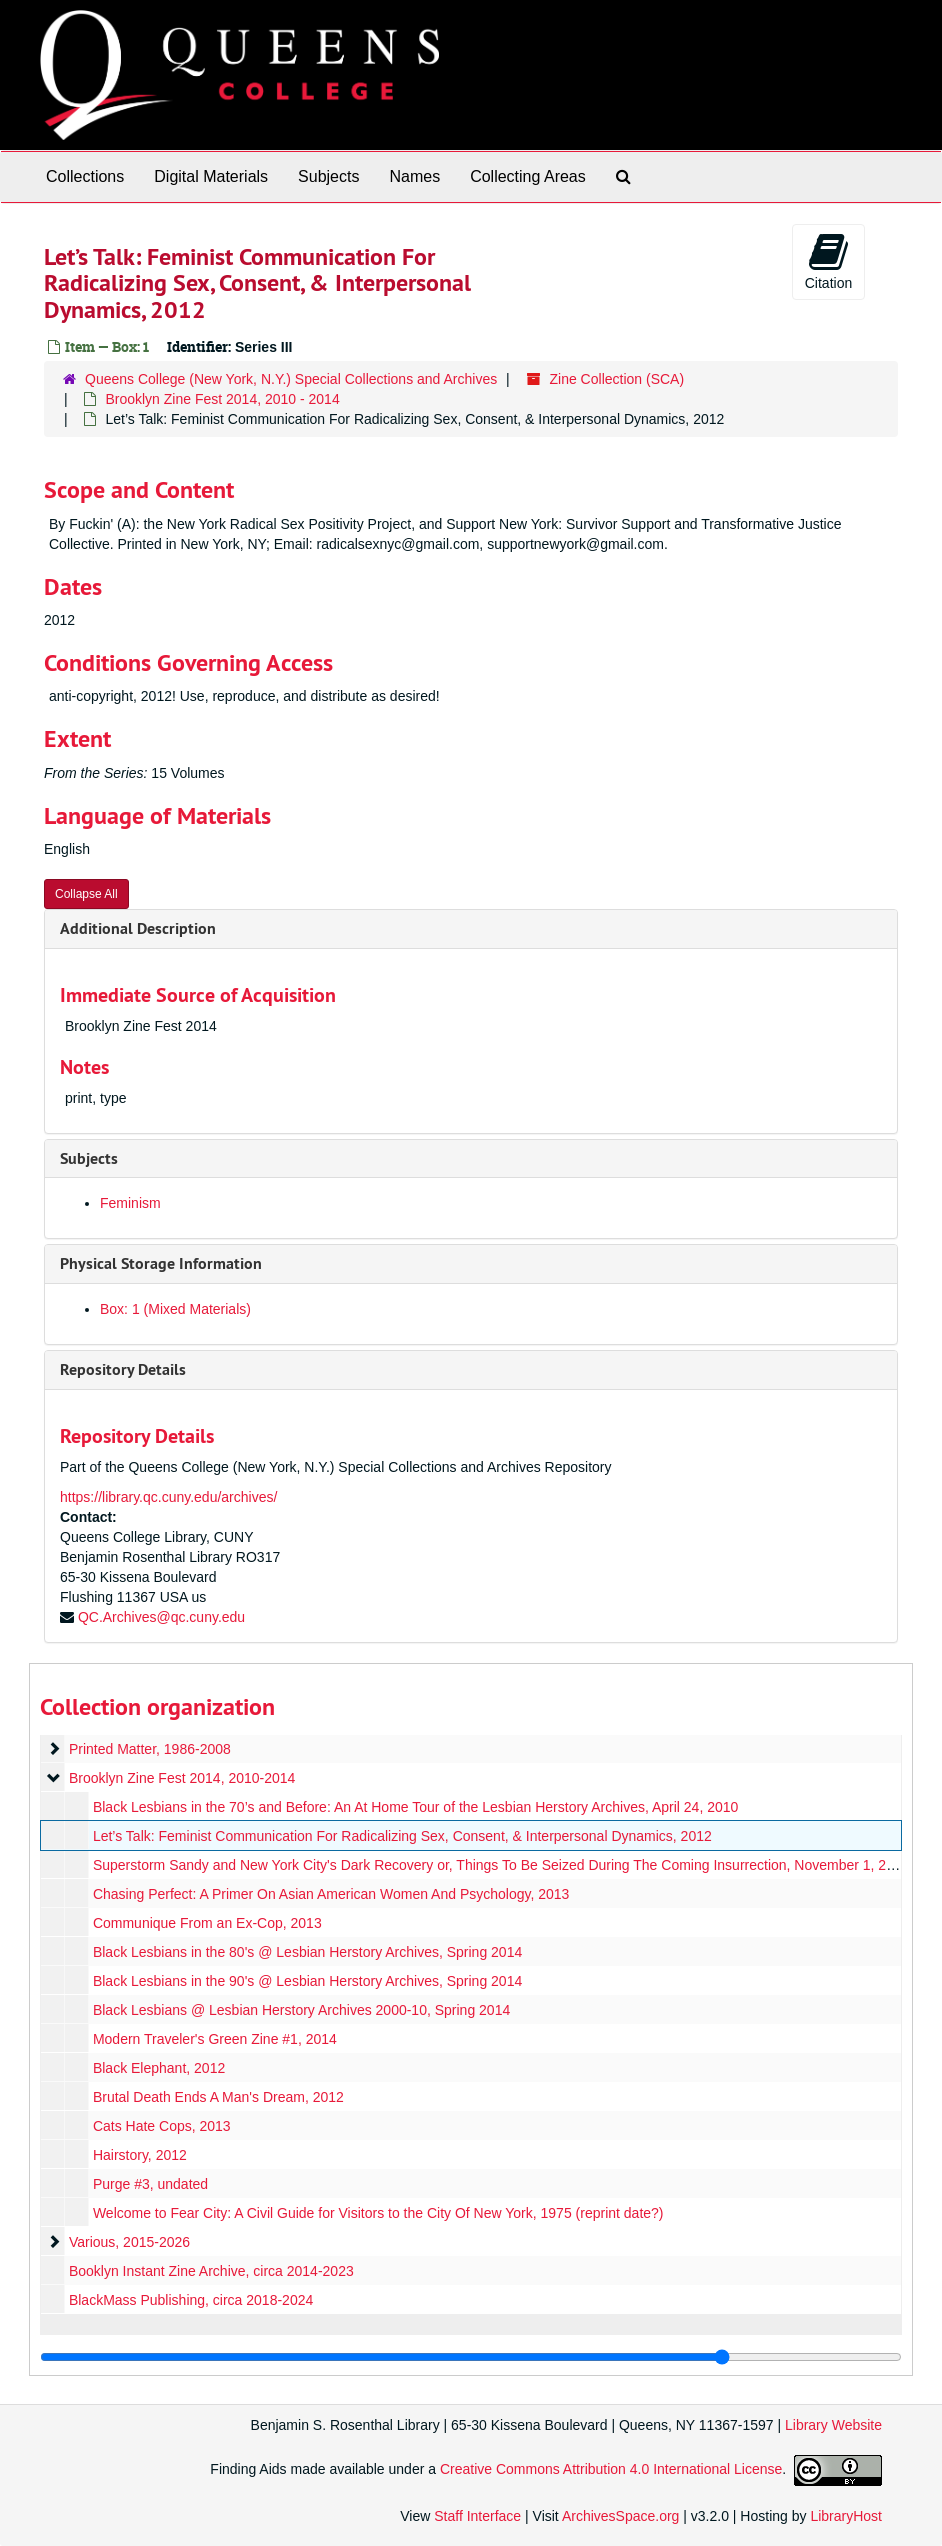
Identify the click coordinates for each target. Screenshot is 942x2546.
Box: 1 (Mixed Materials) (175, 1309)
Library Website (833, 2425)
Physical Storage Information (161, 1263)
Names (414, 176)
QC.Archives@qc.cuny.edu (161, 1617)
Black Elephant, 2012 (159, 2068)
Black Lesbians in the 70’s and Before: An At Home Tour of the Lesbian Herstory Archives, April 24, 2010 (415, 1807)
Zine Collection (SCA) (617, 379)
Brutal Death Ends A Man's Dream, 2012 (218, 2097)
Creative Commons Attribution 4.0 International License (611, 2469)
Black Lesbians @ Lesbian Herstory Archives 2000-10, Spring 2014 (301, 2010)
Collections (85, 176)
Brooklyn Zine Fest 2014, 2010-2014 (182, 1778)
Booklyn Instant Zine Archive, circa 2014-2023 (211, 2271)
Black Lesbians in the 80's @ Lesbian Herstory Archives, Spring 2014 (307, 1952)
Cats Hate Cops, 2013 (162, 2126)
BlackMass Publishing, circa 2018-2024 (191, 2300)
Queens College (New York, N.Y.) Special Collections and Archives (291, 379)
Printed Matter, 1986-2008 (150, 1749)
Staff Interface (477, 2516)
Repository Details (123, 1369)
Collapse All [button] (86, 894)
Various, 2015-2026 (129, 2242)
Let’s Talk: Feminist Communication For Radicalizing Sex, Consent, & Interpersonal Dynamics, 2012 (402, 1836)
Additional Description (138, 928)
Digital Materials (211, 176)
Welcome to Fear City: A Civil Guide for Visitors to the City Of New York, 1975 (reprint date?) (378, 2213)
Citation (828, 261)
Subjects (328, 176)
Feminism (130, 1203)
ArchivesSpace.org (621, 2516)
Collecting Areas (528, 176)
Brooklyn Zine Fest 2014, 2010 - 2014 (222, 399)
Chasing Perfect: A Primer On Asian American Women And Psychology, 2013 (331, 1894)
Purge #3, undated (150, 2184)
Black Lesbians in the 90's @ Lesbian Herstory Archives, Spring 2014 (307, 1981)
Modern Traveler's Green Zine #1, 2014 (215, 2039)
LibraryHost (846, 2516)
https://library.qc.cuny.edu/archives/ (168, 1497)
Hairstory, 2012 (140, 2155)
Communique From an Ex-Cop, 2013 (207, 1923)
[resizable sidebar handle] (471, 2357)
